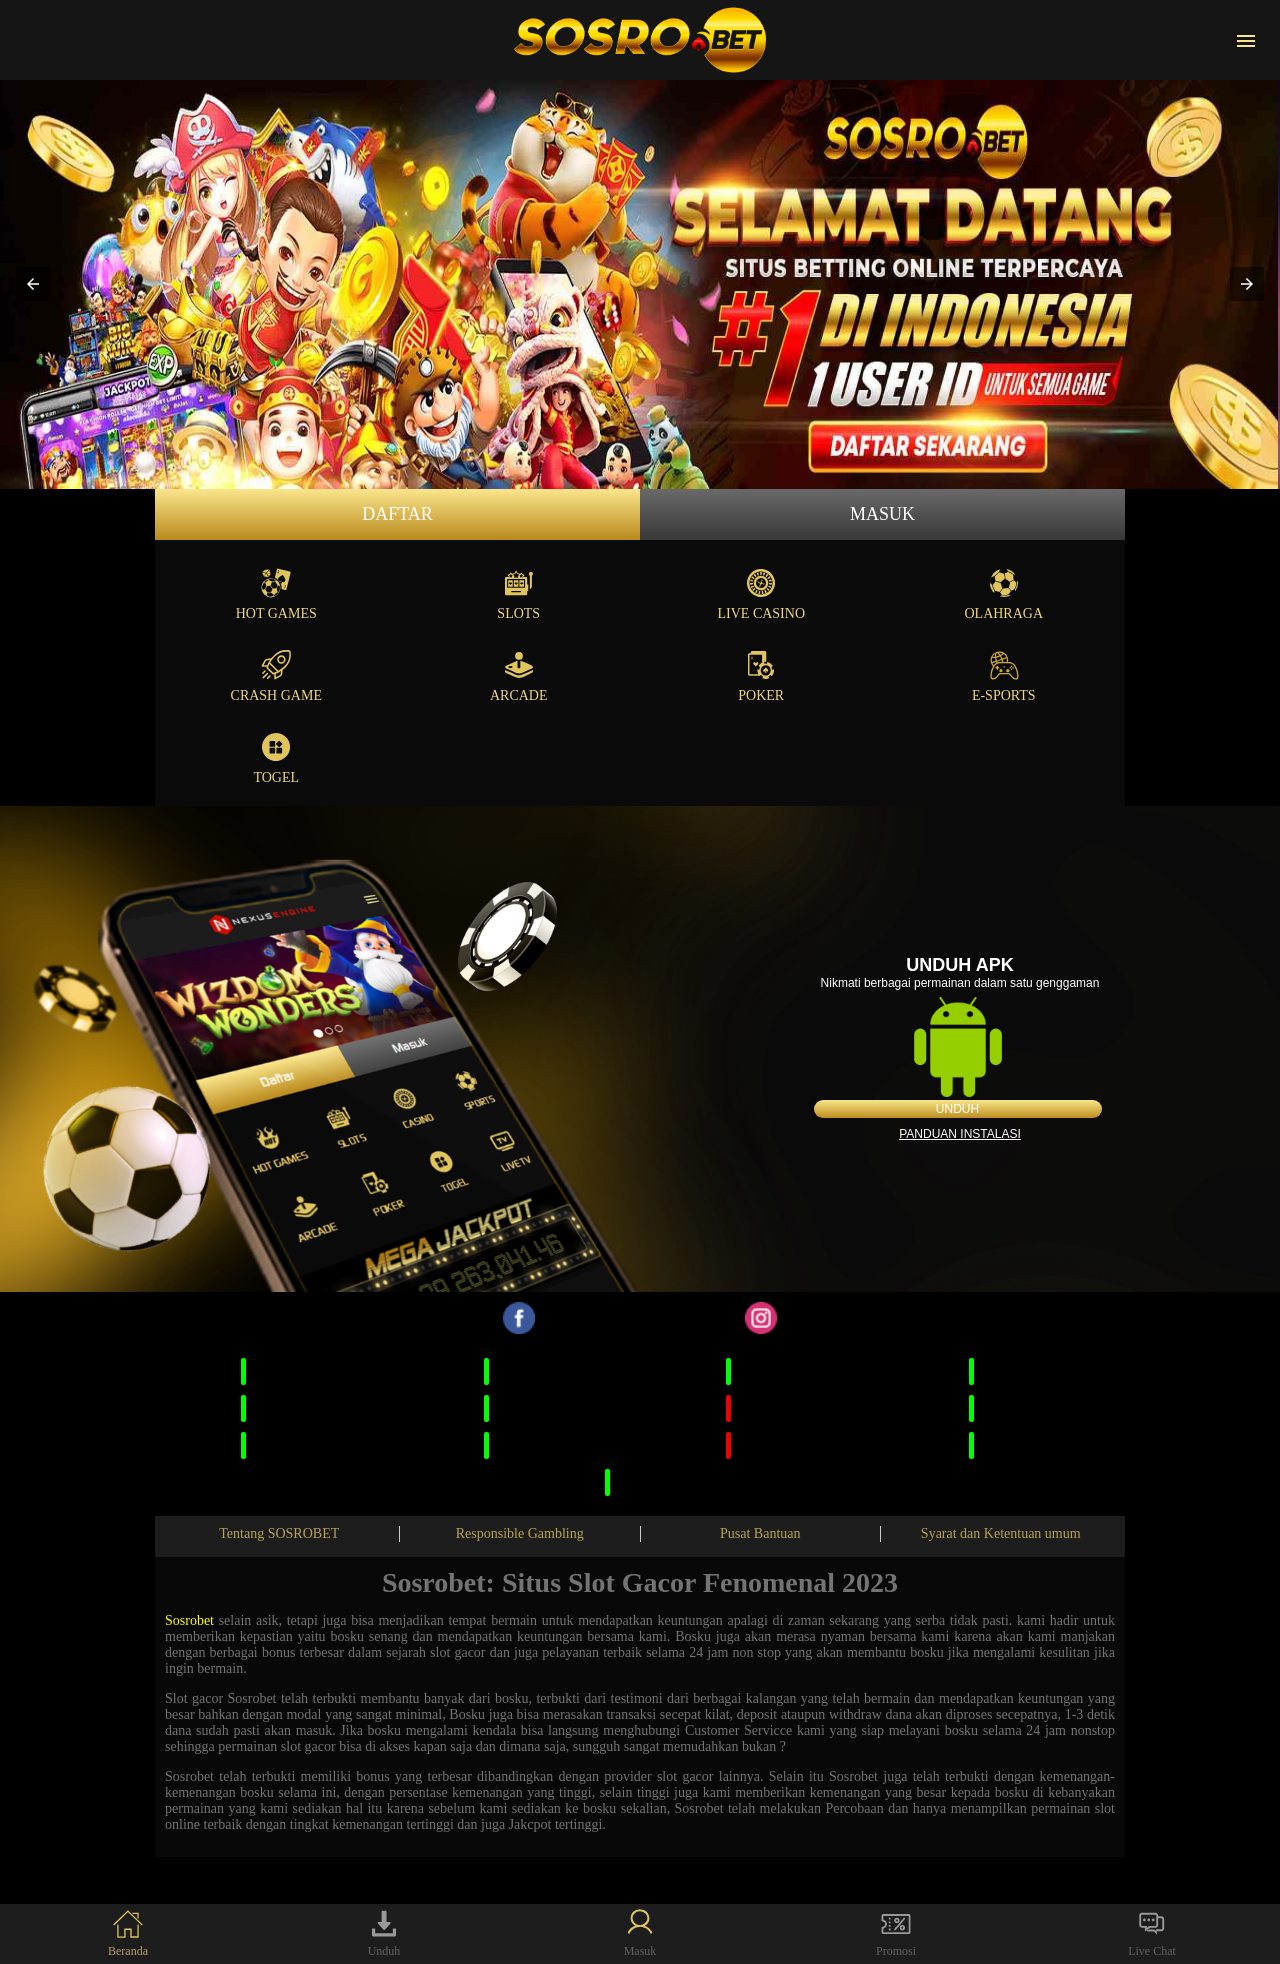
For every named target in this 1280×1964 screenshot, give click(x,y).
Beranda (128, 1933)
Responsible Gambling (520, 1533)
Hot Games (276, 594)
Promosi (896, 1933)
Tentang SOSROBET (279, 1533)
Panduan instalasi (960, 1134)
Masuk (882, 514)
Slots (518, 594)
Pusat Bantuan (760, 1533)
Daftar (397, 514)
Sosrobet (189, 1620)
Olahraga (1003, 594)
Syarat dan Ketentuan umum (1001, 1533)
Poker (761, 676)
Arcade (519, 676)
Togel (276, 758)
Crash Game (276, 676)
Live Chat (1152, 1933)
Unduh (957, 1109)
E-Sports (1004, 676)
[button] (33, 284)
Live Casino (762, 594)
